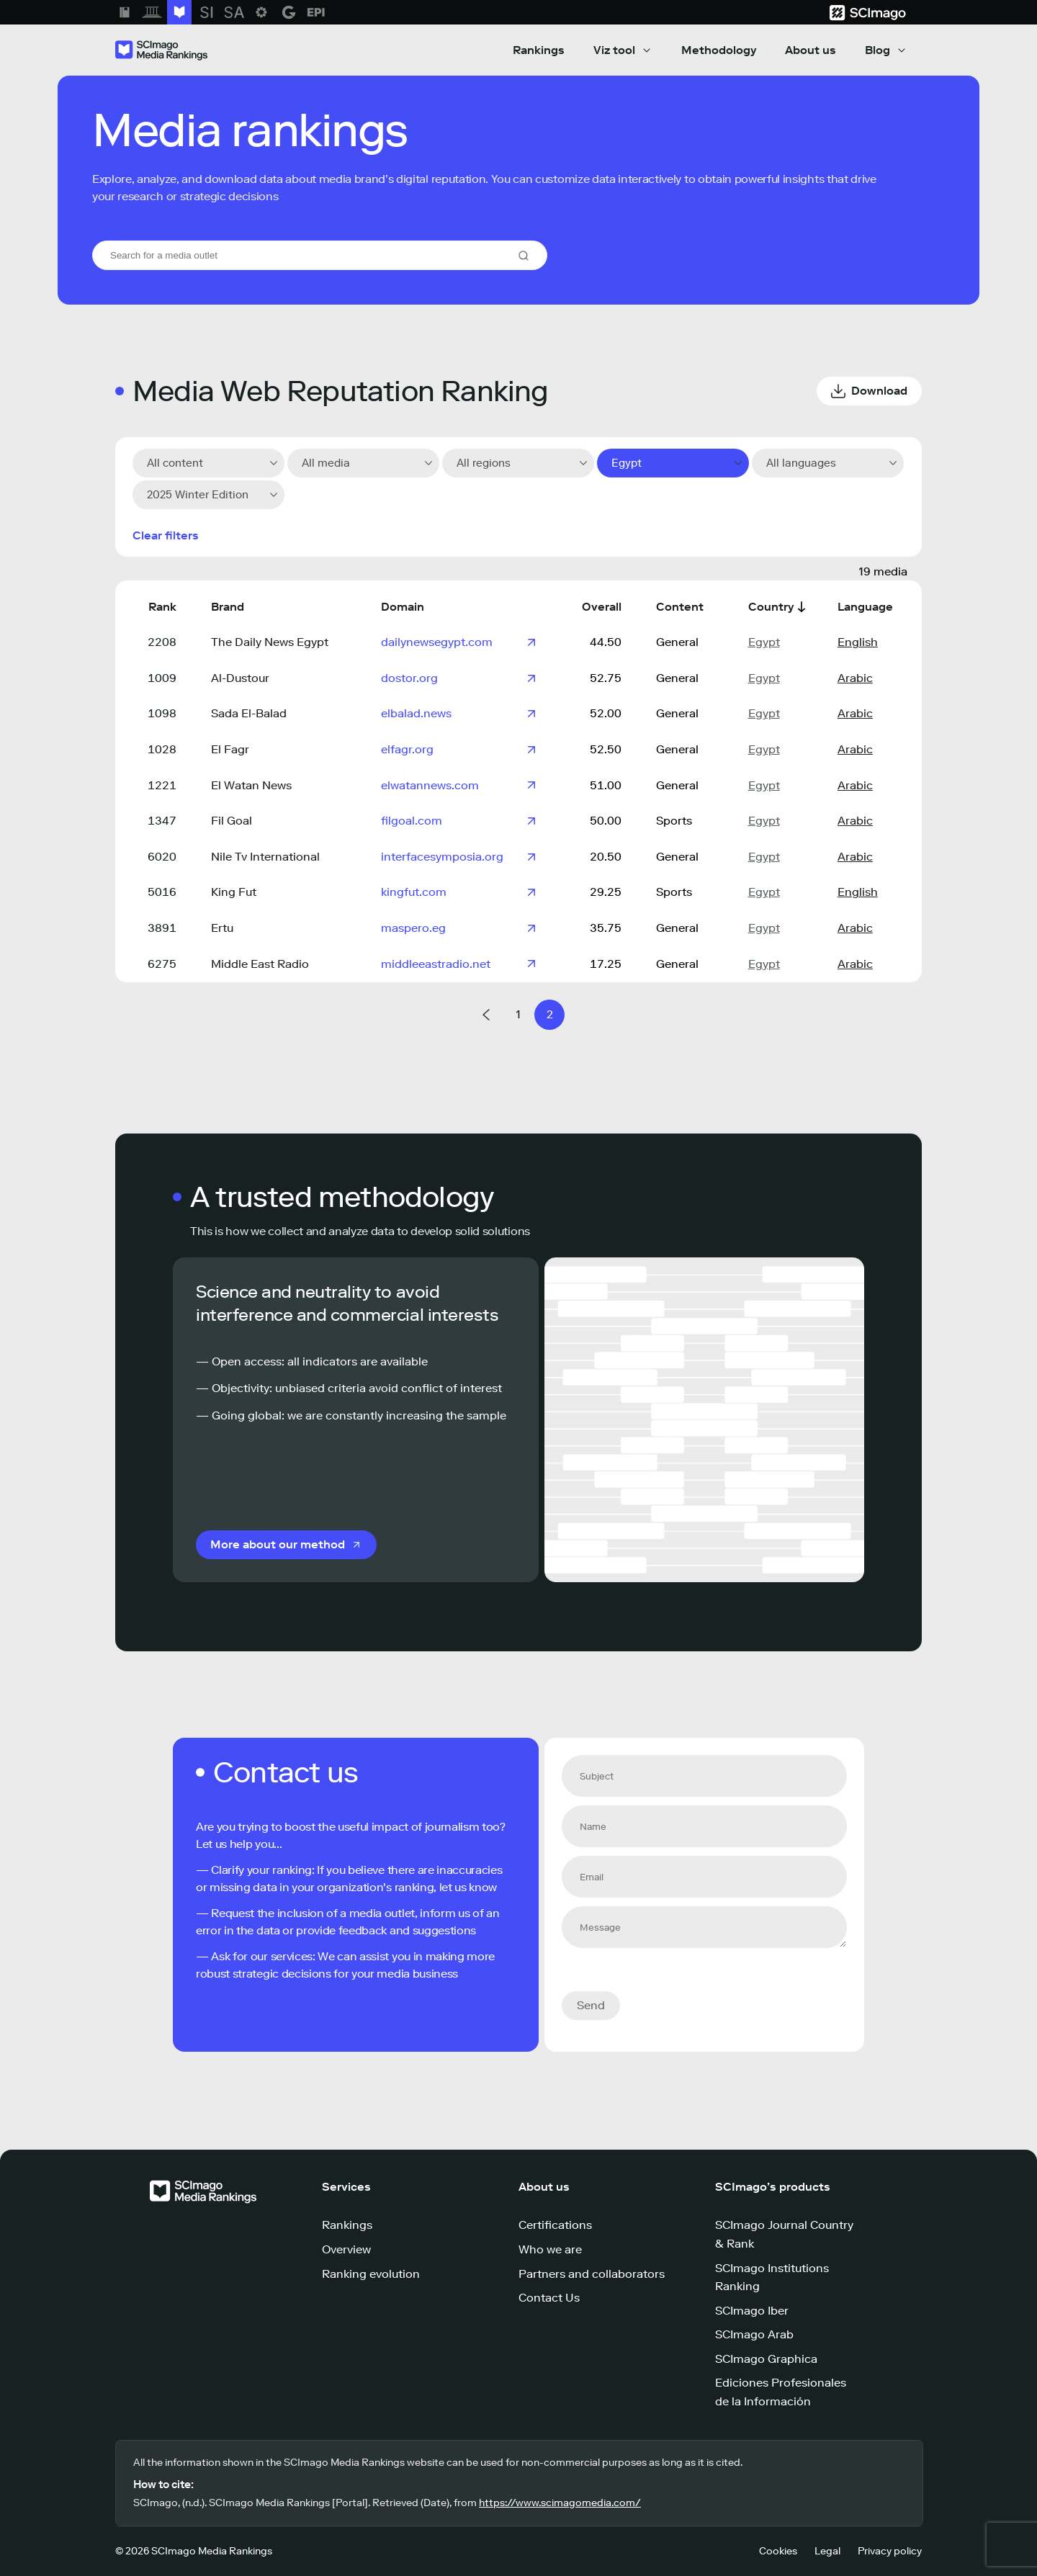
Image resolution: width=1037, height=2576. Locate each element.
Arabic (855, 678)
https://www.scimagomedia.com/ (560, 2503)
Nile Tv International (265, 856)
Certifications (555, 2225)
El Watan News (251, 785)
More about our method (277, 1544)
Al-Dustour (240, 678)
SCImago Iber (752, 2310)
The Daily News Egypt (269, 642)
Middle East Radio (260, 964)
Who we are (550, 2249)
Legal (827, 2551)
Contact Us (549, 2298)
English (858, 642)
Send (591, 2005)
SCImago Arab (754, 2334)
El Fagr (230, 749)
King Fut (233, 892)
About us (810, 50)
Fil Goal (231, 820)
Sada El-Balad (249, 713)
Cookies (778, 2551)
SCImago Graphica (766, 2359)
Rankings (539, 50)
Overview (346, 2249)
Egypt (764, 642)
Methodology (718, 50)
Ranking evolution (371, 2274)
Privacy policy (890, 2551)
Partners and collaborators (591, 2274)
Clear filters (166, 535)
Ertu (222, 928)
